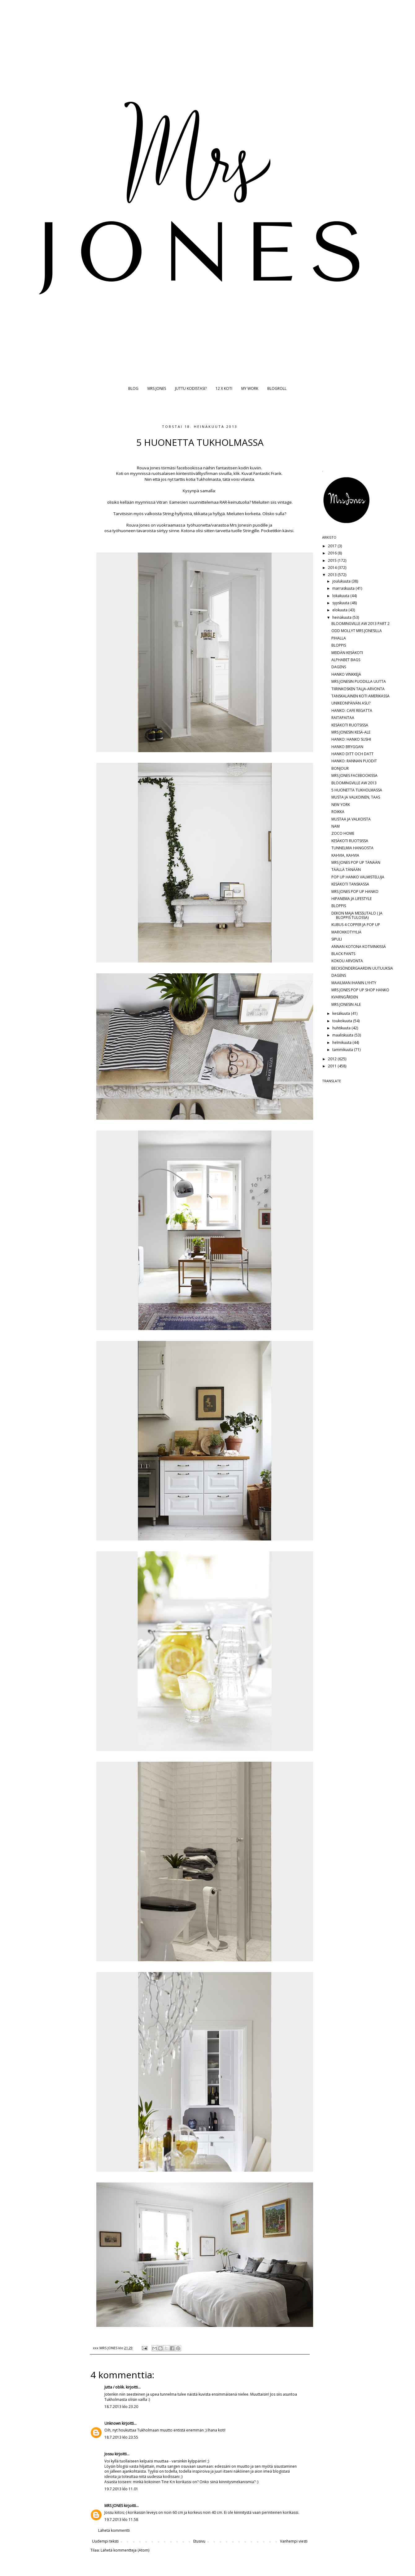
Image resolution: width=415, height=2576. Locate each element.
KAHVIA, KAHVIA (345, 855)
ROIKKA (337, 811)
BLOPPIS (338, 645)
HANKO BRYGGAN (347, 746)
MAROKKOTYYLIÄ (346, 932)
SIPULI (336, 939)
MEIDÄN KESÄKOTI (347, 652)
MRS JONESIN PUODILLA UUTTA (358, 681)
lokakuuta (341, 595)
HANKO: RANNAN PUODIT (354, 761)
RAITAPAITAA (342, 717)
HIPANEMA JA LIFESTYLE (351, 898)
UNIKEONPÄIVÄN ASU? (350, 703)
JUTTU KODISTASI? (191, 388)
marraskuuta (344, 588)
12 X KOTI (224, 388)
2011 (333, 1066)
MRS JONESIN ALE (346, 1004)
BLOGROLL (276, 388)
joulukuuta (342, 581)
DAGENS (338, 667)
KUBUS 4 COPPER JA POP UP (355, 924)
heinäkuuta (342, 617)
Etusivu (199, 2541)
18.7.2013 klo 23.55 (121, 2437)
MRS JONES (156, 388)
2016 (333, 553)
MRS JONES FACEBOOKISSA (354, 775)
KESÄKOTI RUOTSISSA (349, 725)
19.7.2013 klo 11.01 (121, 2489)
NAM (335, 826)
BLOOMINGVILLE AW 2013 (354, 783)
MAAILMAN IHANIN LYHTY (353, 982)
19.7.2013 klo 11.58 (121, 2519)
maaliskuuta (343, 1035)
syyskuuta (341, 602)
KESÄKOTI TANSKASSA (350, 884)
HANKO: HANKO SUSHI (351, 739)
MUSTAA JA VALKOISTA (351, 819)
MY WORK (249, 388)
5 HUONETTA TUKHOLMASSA (356, 790)
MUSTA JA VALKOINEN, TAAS (355, 797)
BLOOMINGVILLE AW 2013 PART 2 (360, 623)
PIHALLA (338, 638)
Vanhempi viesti (294, 2541)
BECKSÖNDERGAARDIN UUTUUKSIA (362, 968)
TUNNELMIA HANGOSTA (352, 848)
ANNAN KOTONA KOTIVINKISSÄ (358, 946)
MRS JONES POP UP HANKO (354, 891)
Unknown (112, 2423)
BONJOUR (340, 768)
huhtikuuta (342, 1028)
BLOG (133, 388)
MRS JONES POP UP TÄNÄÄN (355, 862)
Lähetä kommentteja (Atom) (125, 2550)
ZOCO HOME (342, 833)
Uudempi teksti (105, 2541)
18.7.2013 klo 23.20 (121, 2406)
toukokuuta (342, 1020)
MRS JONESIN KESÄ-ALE (350, 732)
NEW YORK (340, 804)
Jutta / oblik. (114, 2387)
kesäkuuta (341, 1013)
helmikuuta (342, 1042)
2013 (333, 574)
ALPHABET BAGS (345, 659)
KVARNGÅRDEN (344, 997)
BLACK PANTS (343, 953)
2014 (333, 567)
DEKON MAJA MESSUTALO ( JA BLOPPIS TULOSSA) (356, 915)
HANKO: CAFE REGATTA (351, 710)
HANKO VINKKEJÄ (346, 674)
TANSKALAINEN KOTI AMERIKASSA (360, 696)
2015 (333, 560)
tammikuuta (343, 1049)
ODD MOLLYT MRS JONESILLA (356, 630)
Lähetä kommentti (114, 2530)
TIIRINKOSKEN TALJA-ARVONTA (358, 688)
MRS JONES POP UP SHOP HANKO (360, 990)
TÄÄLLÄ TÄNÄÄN (346, 869)
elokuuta (340, 610)
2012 (333, 1059)
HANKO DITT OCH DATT (352, 753)
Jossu (109, 2454)
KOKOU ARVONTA (347, 960)
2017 (333, 546)
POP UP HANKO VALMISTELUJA (357, 877)
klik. (237, 473)
